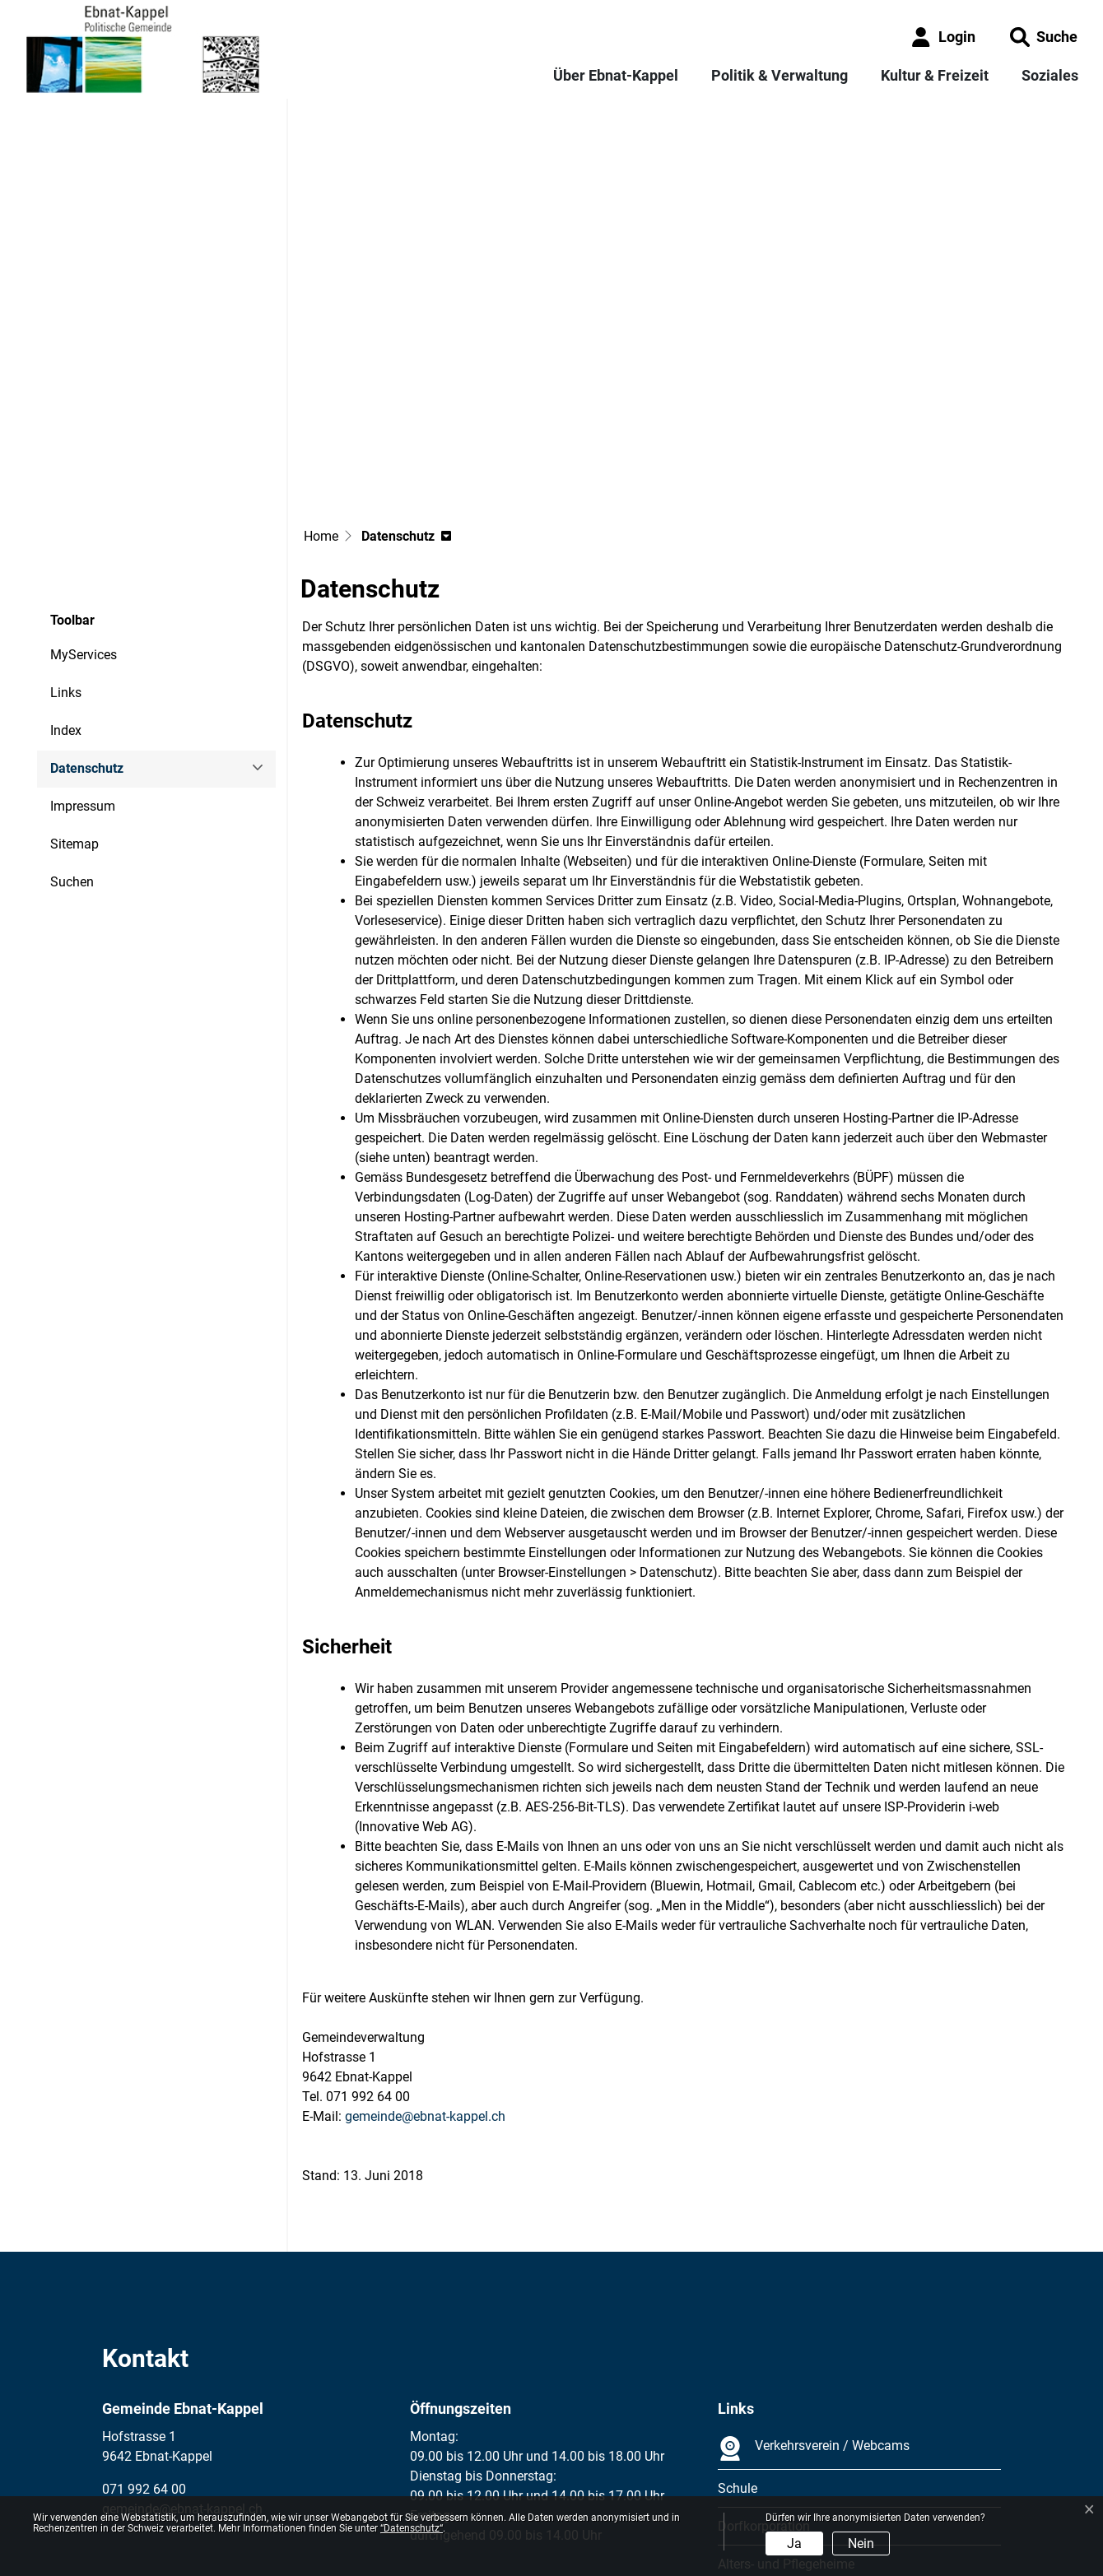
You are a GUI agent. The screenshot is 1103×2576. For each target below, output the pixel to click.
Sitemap (74, 696)
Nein (861, 2543)
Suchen (72, 734)
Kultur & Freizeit (935, 75)
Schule (737, 2340)
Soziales (1050, 75)
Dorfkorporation (764, 2378)
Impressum (82, 658)
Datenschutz (95, 625)
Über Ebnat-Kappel (615, 75)
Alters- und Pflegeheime (786, 2416)
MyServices (83, 506)
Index (65, 582)
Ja (794, 2543)
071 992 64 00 (144, 2341)
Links (65, 544)
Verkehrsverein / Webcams (814, 2300)
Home (321, 388)
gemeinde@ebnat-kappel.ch (425, 1968)
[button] (1043, 37)
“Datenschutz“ (411, 2528)
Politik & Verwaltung (779, 75)
